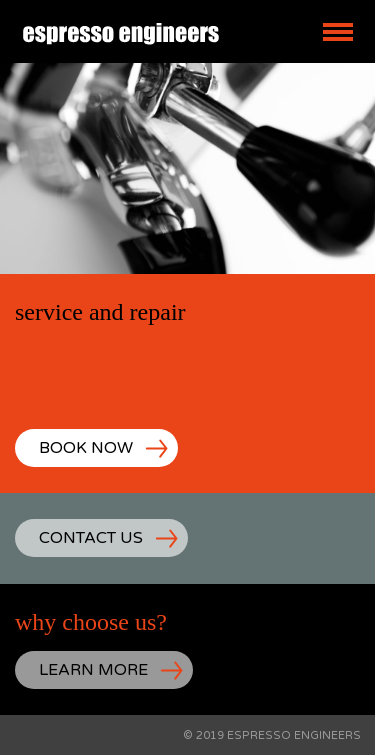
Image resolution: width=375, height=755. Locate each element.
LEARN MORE (93, 670)
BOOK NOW (86, 448)
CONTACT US (91, 538)
